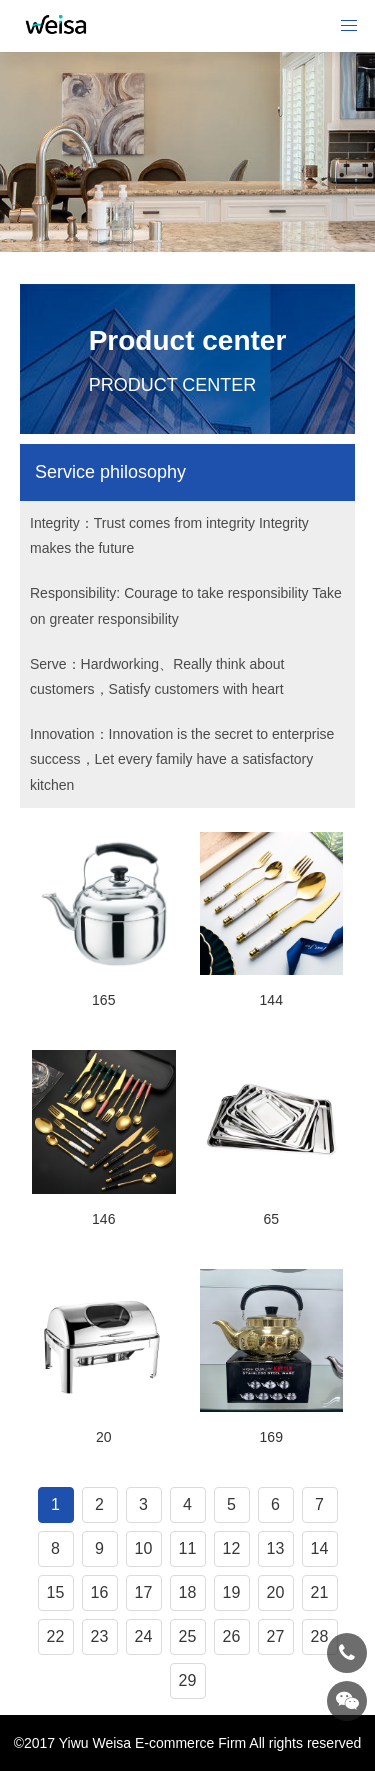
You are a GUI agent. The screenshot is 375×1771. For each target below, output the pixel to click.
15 (56, 1592)
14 (320, 1548)
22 (56, 1636)
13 (276, 1548)
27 (276, 1636)
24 (144, 1636)
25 (188, 1636)
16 (100, 1592)
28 (320, 1636)
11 (188, 1548)
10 (144, 1548)
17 (144, 1592)
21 (320, 1592)
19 (232, 1592)
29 (188, 1680)
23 (100, 1636)
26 (232, 1636)
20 (276, 1592)
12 (232, 1548)
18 (188, 1592)
